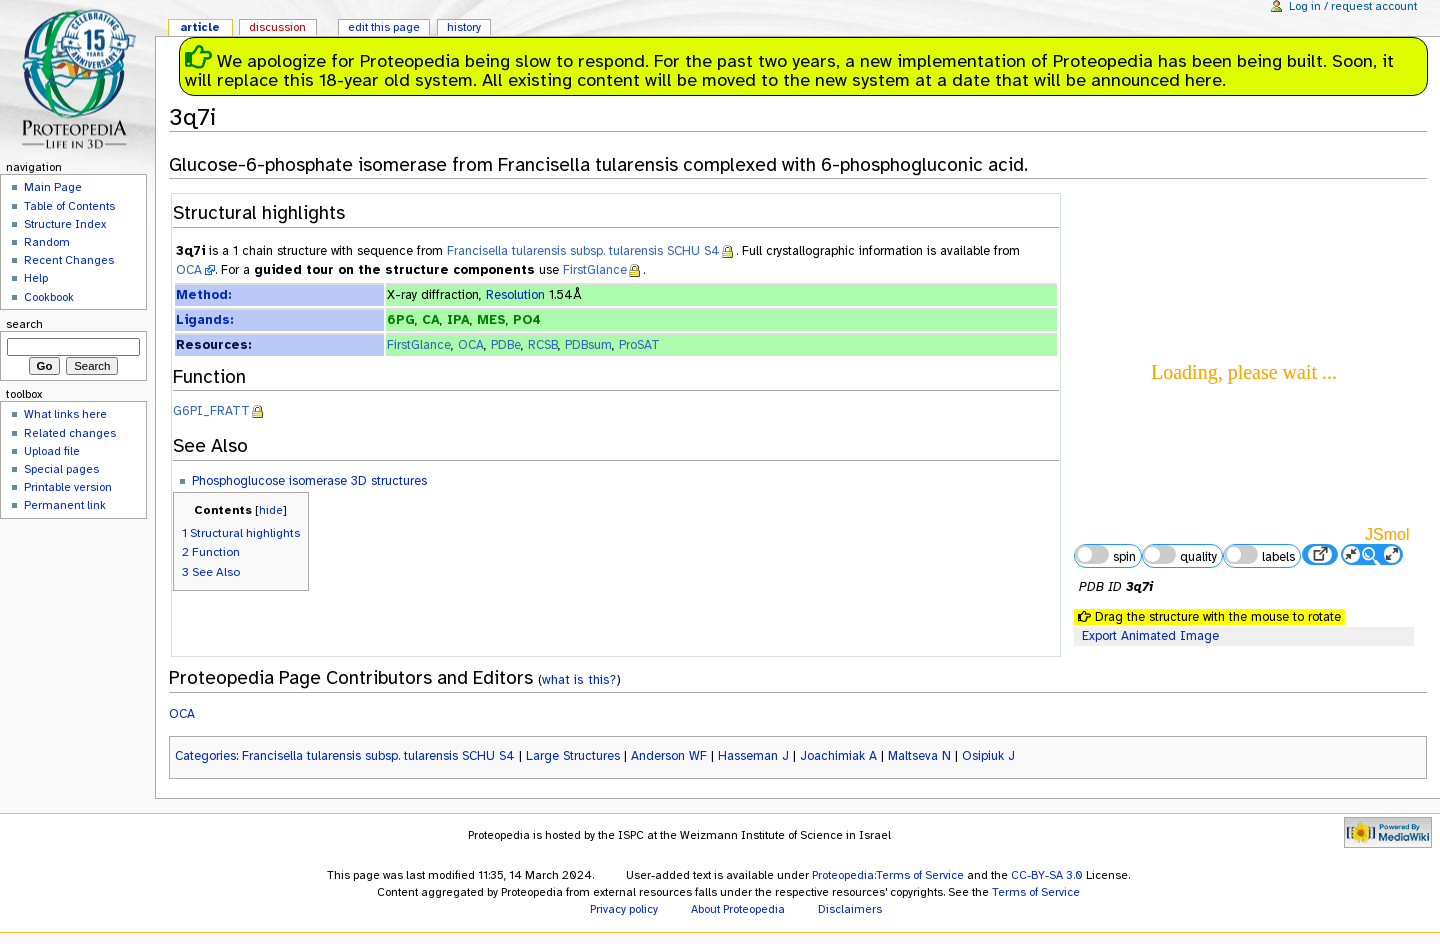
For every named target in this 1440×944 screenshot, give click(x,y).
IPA (458, 320)
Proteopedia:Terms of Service (888, 875)
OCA (189, 270)
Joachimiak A (838, 756)
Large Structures (573, 756)
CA (431, 320)
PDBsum (588, 345)
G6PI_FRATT (211, 411)
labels (1259, 555)
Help (36, 278)
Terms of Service (1036, 892)
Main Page (53, 187)
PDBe (506, 345)
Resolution (515, 295)
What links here (65, 414)
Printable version (68, 487)
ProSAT (639, 345)
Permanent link (65, 505)
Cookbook (49, 297)
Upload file (52, 451)
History (464, 27)
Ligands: (204, 320)
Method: (203, 295)
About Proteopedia (738, 909)
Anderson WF (669, 756)
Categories (205, 756)
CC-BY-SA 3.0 (1047, 875)
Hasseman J (753, 756)
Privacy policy (624, 909)
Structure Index (65, 224)
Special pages (61, 469)
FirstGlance (595, 270)
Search (24, 324)
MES (491, 320)
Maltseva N (919, 756)
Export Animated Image (1150, 636)
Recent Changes (69, 260)
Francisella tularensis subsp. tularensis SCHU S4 (583, 251)
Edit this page (384, 27)
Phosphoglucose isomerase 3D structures (309, 481)
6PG (401, 320)
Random (47, 242)
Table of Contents (69, 206)
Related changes (70, 433)
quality (1180, 555)
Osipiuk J (988, 756)
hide (271, 510)
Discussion (277, 27)
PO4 (527, 320)
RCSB (543, 345)
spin (1105, 555)
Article (200, 27)
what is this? (579, 679)
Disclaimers (850, 909)
